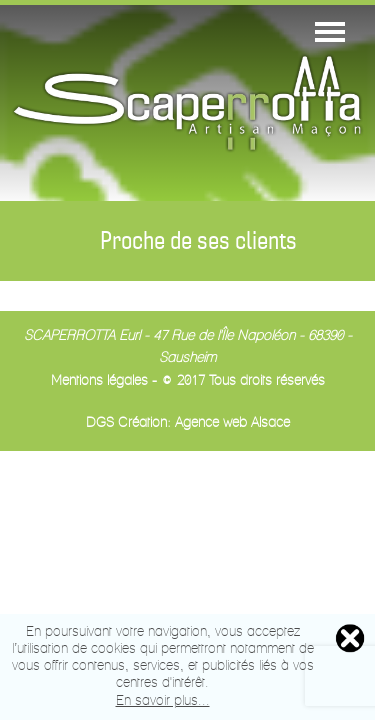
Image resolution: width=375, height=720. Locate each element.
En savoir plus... (163, 701)
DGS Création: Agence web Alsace (188, 423)
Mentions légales (99, 381)
